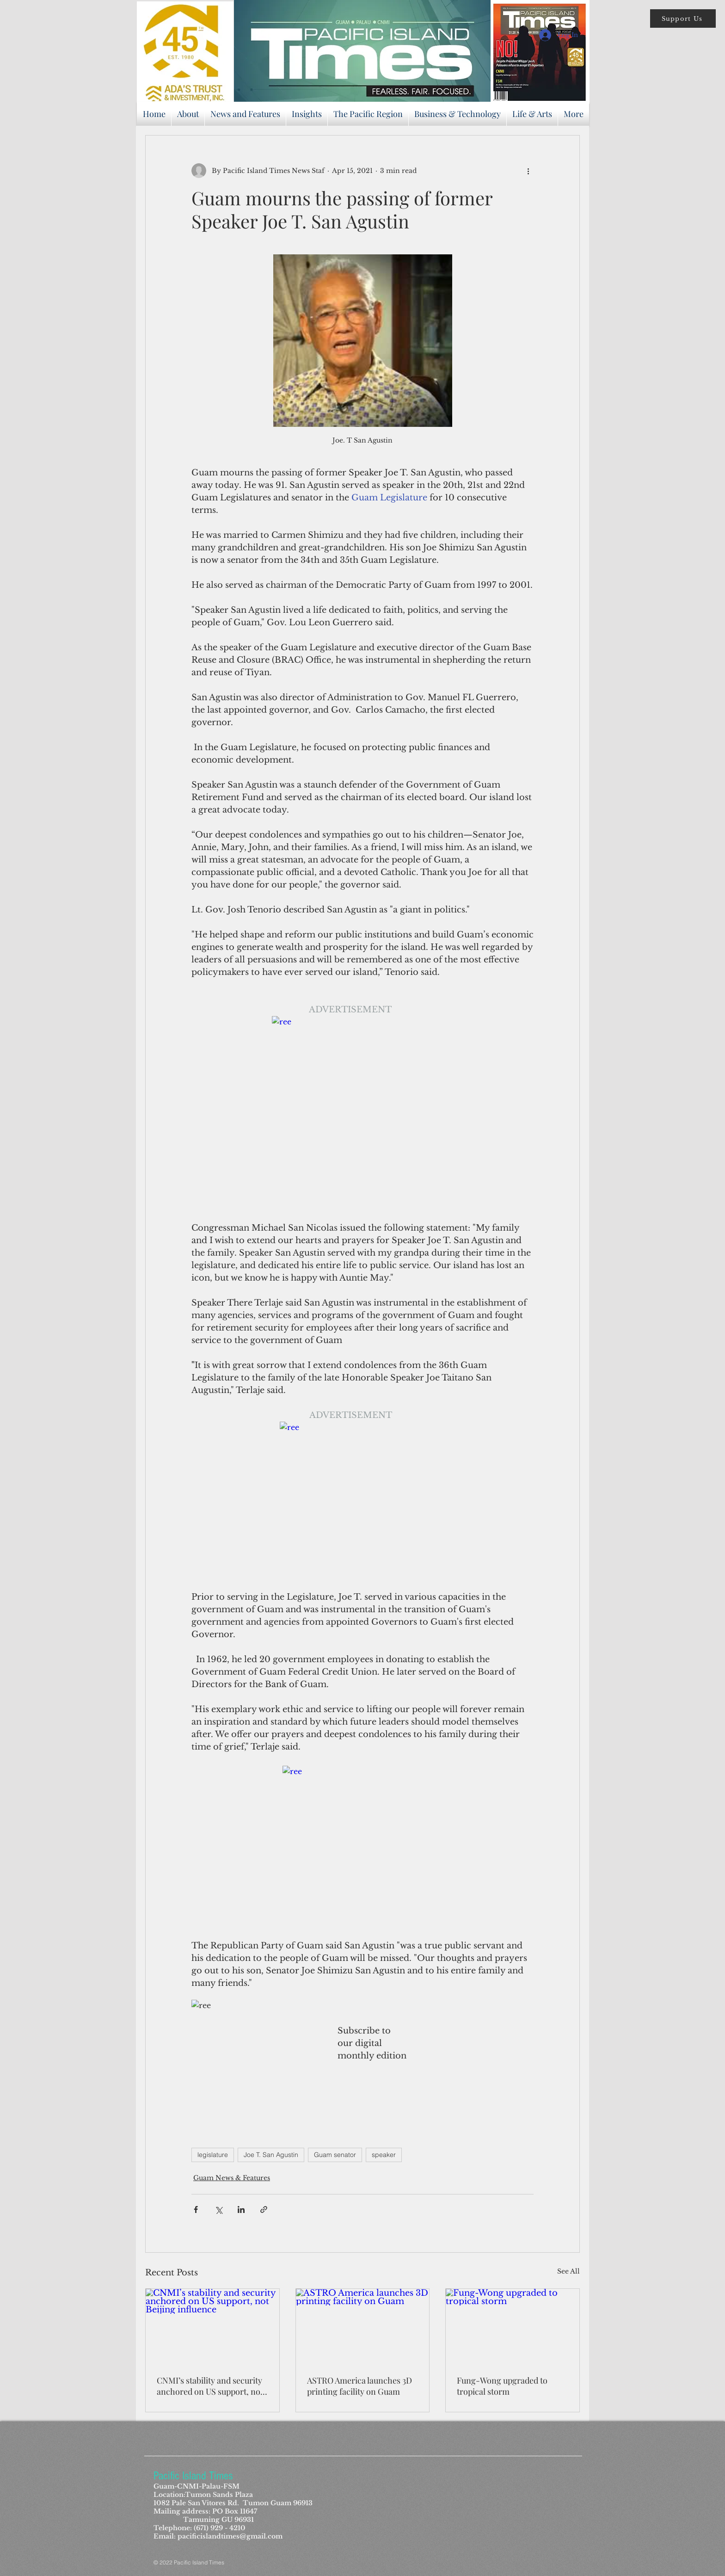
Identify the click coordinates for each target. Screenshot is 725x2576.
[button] (683, 18)
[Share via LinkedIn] (241, 2209)
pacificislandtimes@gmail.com (230, 2536)
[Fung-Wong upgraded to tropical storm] (512, 2326)
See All (568, 2271)
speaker (384, 2155)
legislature (212, 2155)
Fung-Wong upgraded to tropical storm (502, 2386)
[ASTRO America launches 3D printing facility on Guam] (363, 2326)
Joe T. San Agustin (271, 2155)
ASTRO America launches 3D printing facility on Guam (359, 2386)
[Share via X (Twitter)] (218, 2209)
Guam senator (335, 2155)
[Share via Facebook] (195, 2209)
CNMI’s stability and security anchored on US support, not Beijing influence (210, 2386)
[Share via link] (263, 2209)
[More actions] (528, 170)
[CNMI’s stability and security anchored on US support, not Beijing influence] (212, 2326)
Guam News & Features (231, 2178)
